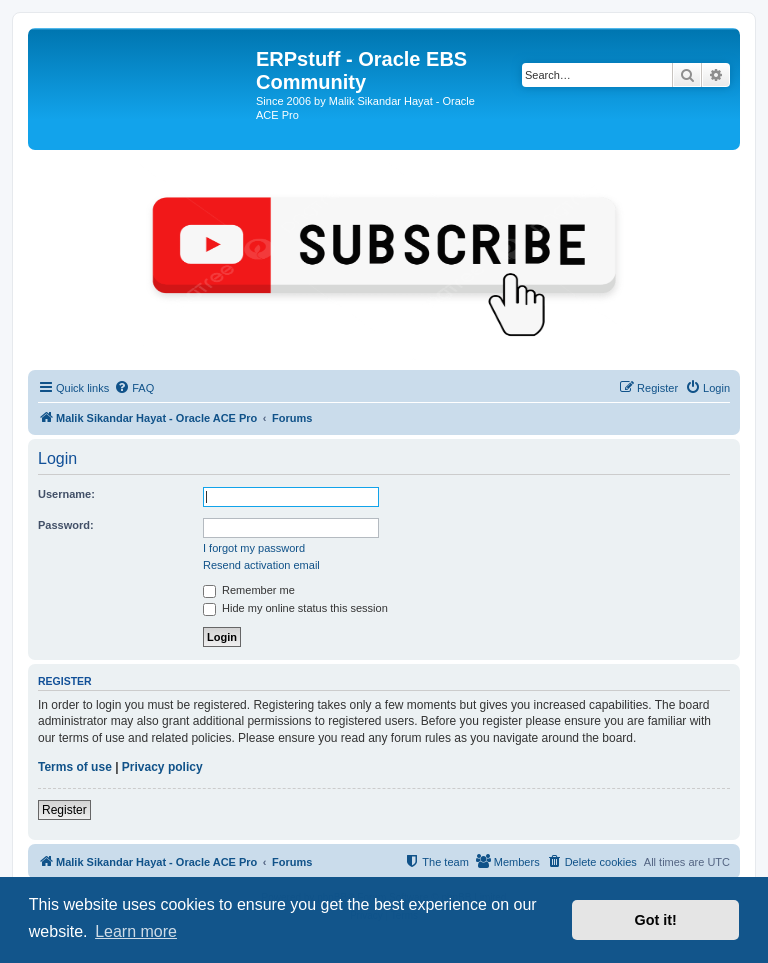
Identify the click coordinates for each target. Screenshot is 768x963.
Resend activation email (261, 565)
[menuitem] (134, 388)
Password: (66, 525)
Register (64, 810)
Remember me (249, 590)
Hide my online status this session (295, 608)
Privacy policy (162, 767)
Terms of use (75, 767)
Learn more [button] (136, 931)
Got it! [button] (656, 920)
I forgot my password (254, 548)
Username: (66, 494)
